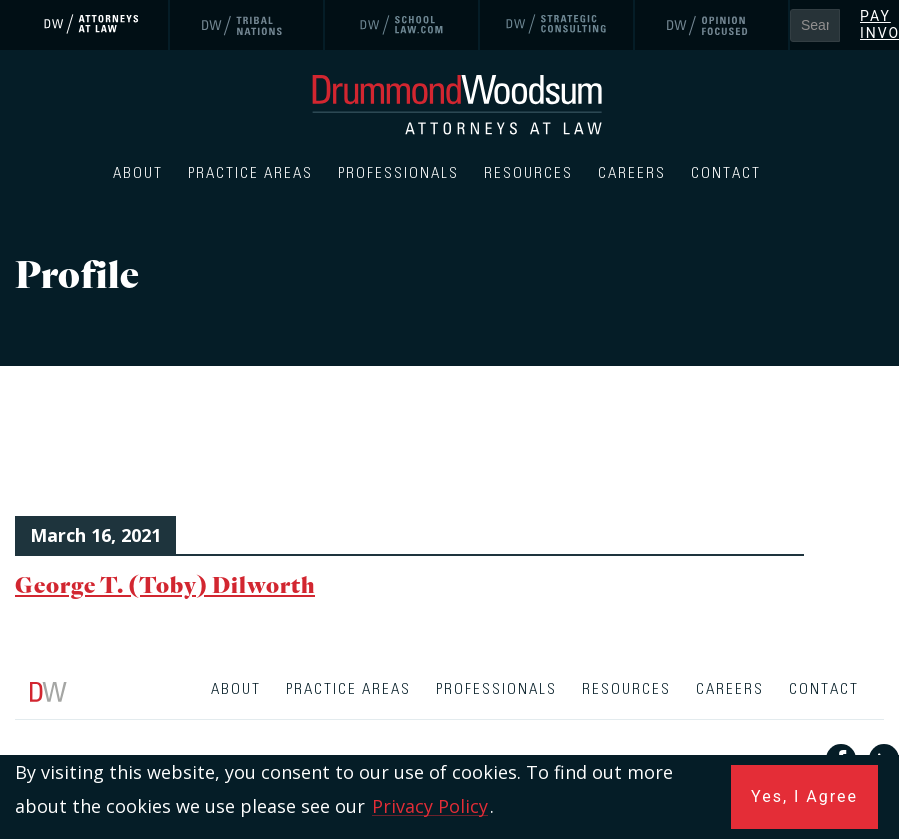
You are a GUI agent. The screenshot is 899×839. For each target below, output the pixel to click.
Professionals (398, 173)
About (138, 173)
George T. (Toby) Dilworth (165, 584)
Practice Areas (250, 173)
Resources (528, 173)
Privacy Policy (430, 806)
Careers (632, 173)
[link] (92, 25)
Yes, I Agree (804, 796)
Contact (726, 173)
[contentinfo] (449, 752)
